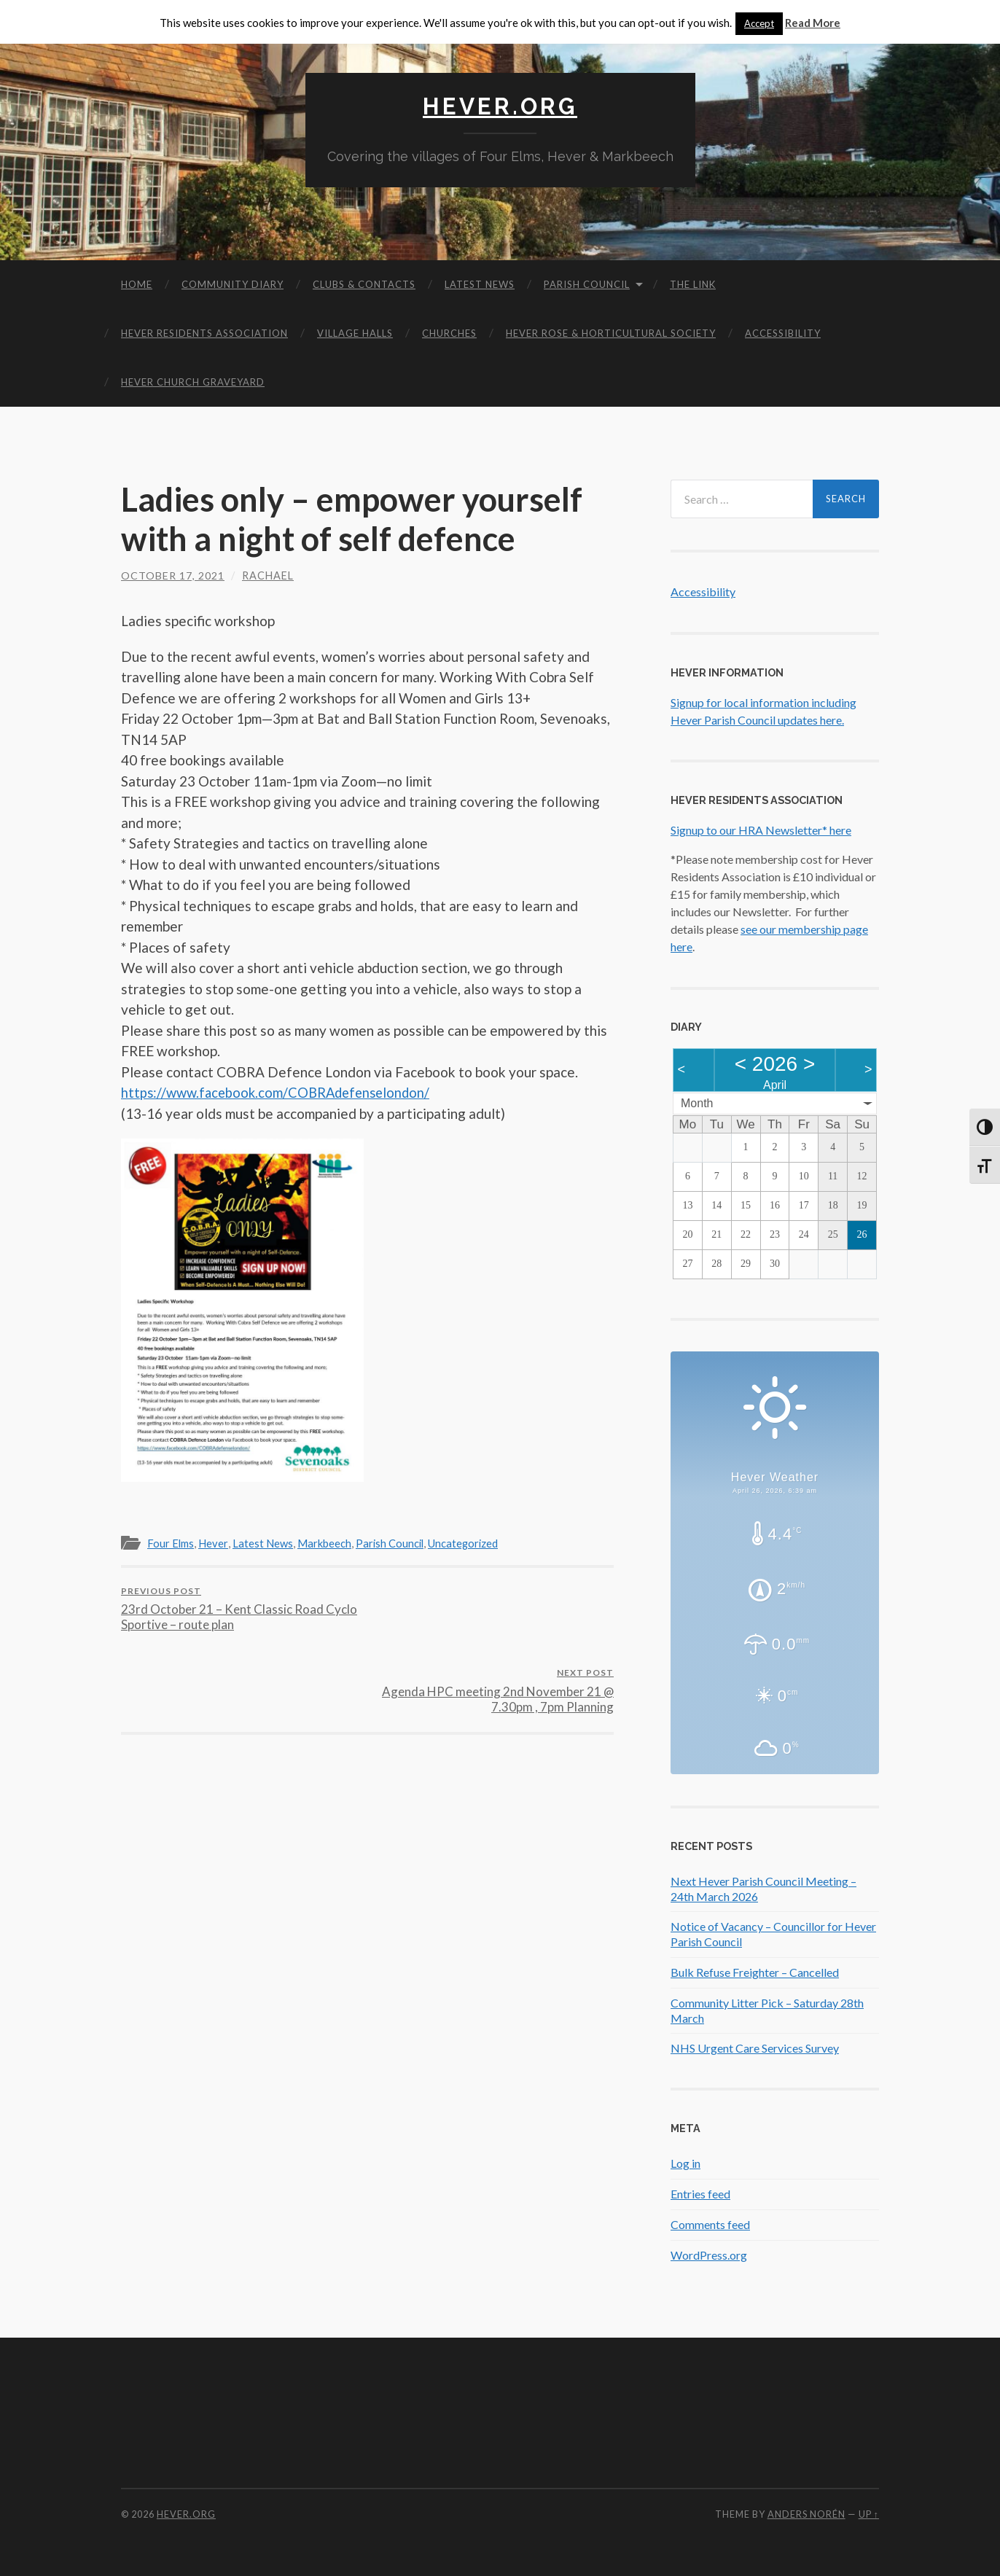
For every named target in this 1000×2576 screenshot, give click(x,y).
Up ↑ (869, 2513)
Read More (812, 22)
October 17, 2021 (172, 575)
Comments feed (710, 2223)
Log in (685, 2163)
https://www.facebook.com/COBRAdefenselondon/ (280, 1092)
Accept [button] (759, 23)
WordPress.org (709, 2254)
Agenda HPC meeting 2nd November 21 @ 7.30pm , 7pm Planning (493, 1608)
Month (697, 1102)
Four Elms (171, 1543)
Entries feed (700, 2193)
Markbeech (327, 1543)
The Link (693, 283)
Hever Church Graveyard (193, 381)
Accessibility (783, 332)
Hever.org (500, 106)
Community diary (232, 283)
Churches (449, 332)
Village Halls (355, 332)
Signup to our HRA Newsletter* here (761, 829)
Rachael (268, 575)
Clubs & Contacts (364, 283)
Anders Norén (806, 2513)
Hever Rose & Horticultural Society (611, 332)
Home (136, 283)
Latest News (480, 283)
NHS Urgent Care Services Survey (755, 2048)
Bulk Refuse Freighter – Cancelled (755, 1971)
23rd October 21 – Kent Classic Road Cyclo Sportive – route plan (241, 1608)
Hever (215, 1543)
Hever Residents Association (204, 332)
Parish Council (587, 283)
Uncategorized (470, 1543)
